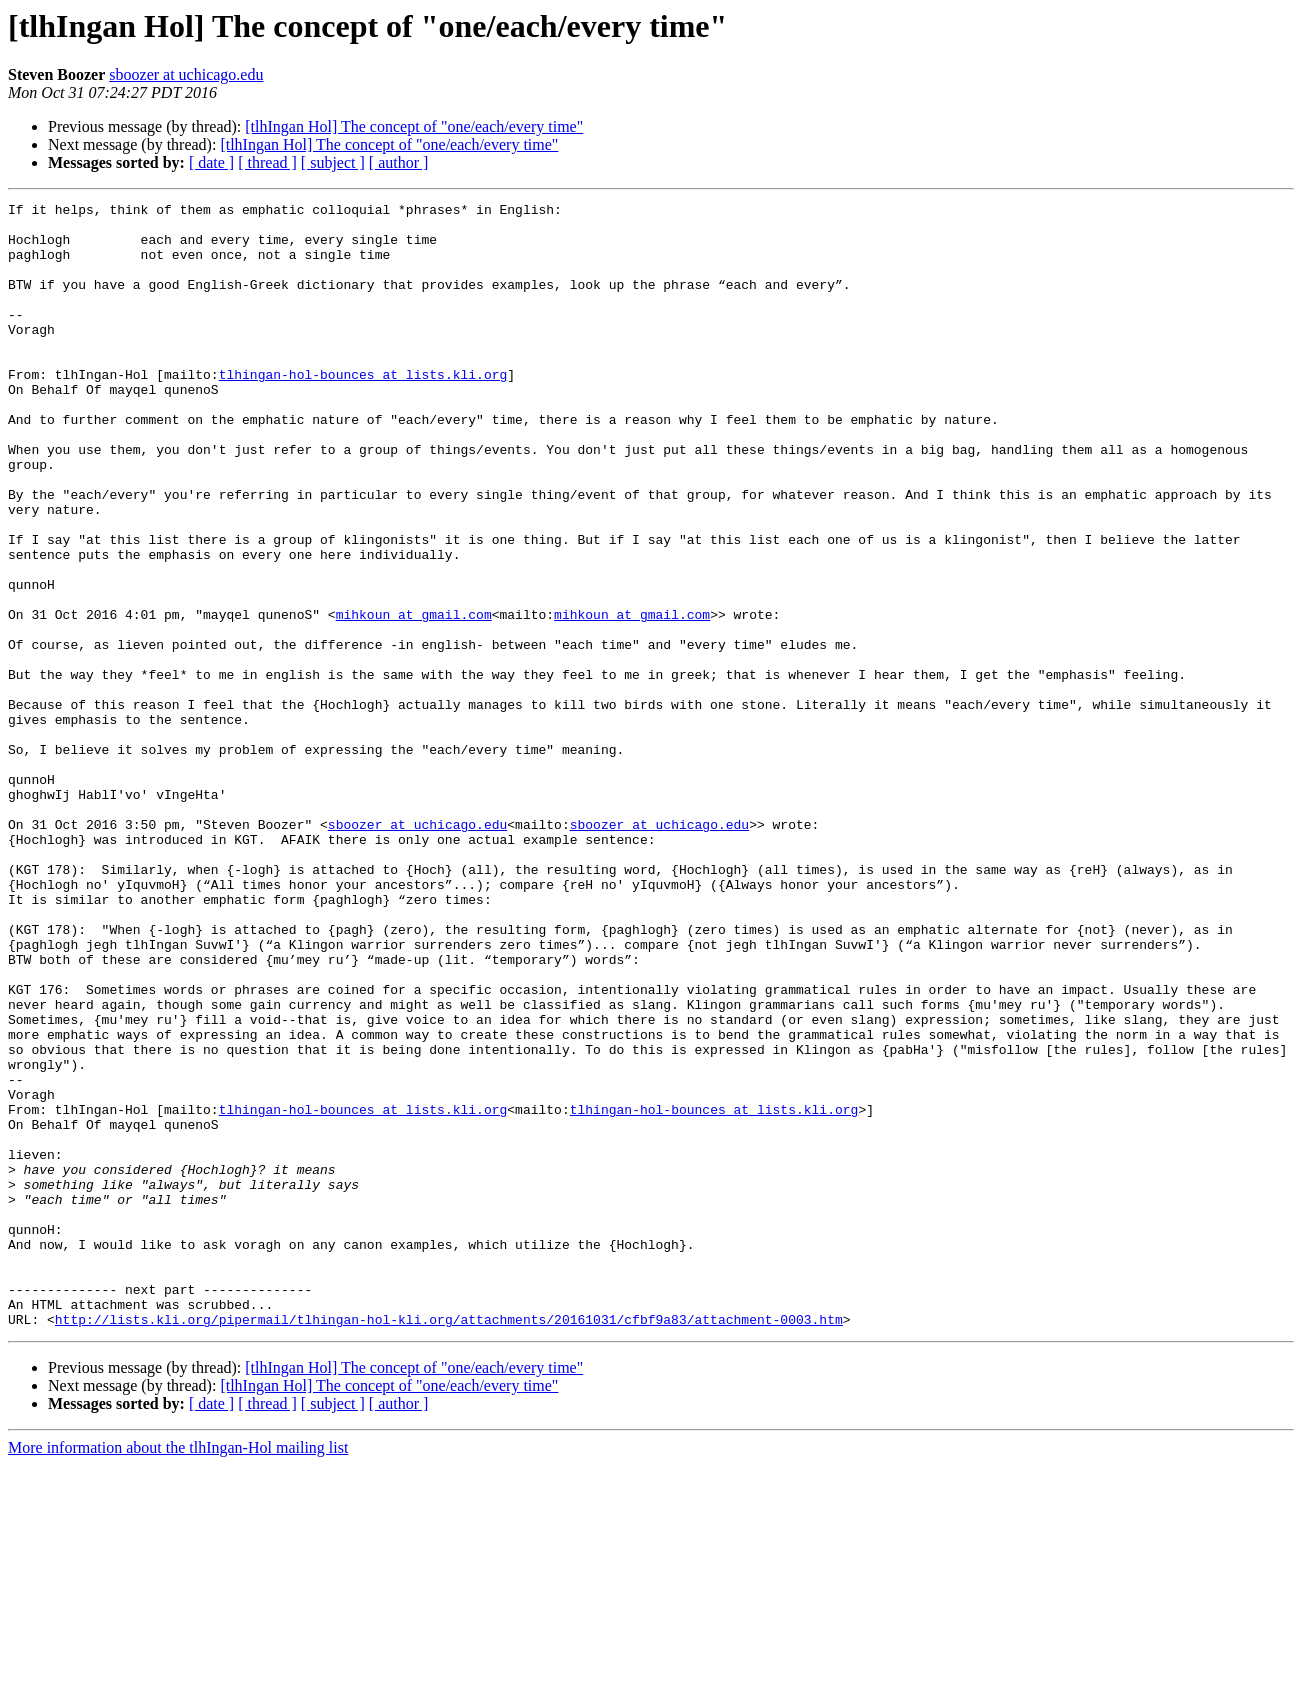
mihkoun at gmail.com (414, 698)
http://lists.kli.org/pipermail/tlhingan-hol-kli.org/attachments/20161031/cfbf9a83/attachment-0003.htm (449, 1544)
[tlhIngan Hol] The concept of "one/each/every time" (414, 126)
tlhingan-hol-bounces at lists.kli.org (363, 410)
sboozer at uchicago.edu (186, 74)
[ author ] (399, 162)
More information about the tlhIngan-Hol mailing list (178, 1672)
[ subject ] (333, 162)
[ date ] (211, 162)
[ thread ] (267, 162)
